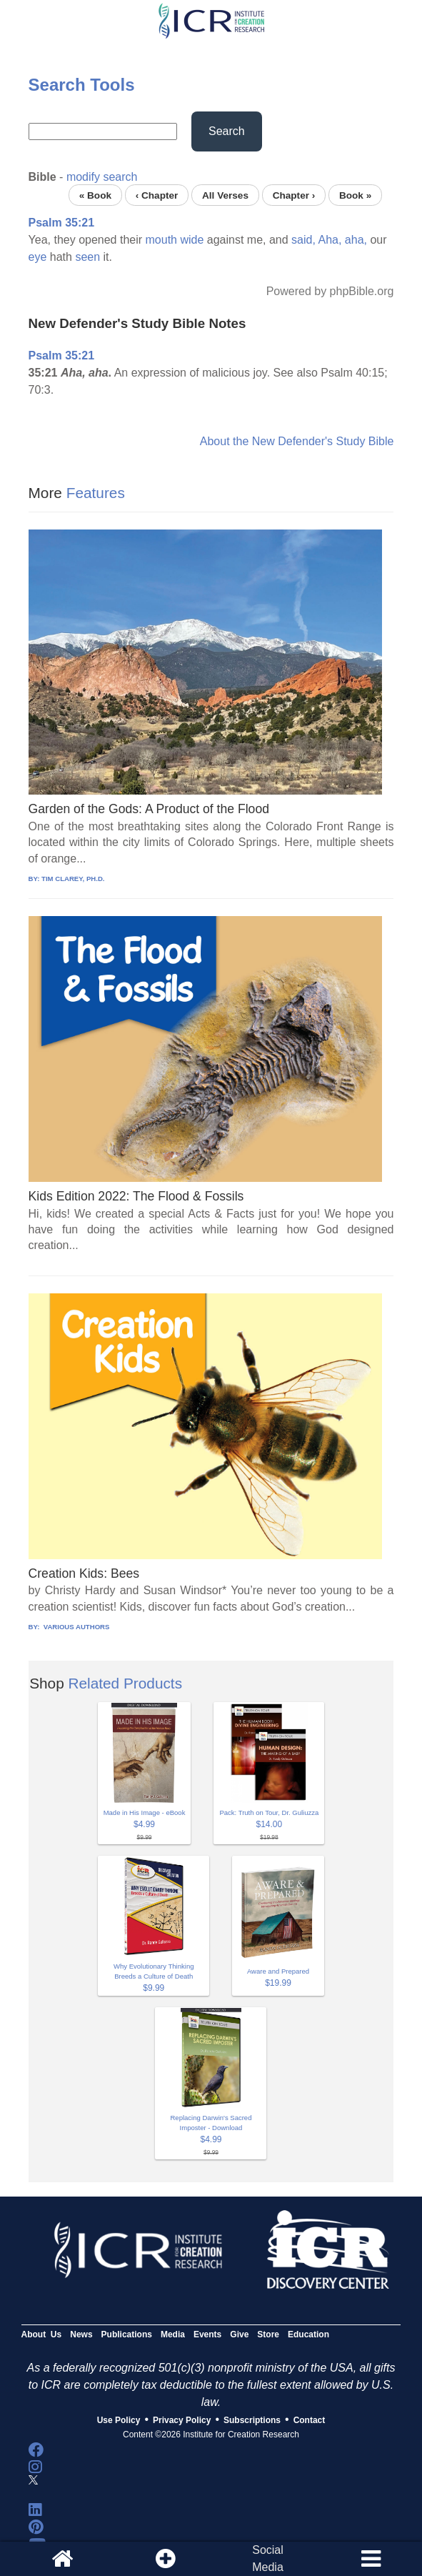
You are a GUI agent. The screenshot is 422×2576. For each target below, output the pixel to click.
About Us (41, 2334)
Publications (126, 2334)
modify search (102, 177)
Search (227, 131)
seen (87, 257)
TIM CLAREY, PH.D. (72, 878)
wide (192, 240)
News (81, 2334)
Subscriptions (252, 2420)
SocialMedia (267, 2558)
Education (308, 2334)
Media (173, 2334)
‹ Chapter (157, 194)
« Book (95, 194)
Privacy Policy (182, 2420)
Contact (309, 2420)
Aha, (329, 240)
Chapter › (294, 194)
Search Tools (82, 84)
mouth (161, 240)
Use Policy (119, 2420)
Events (207, 2334)
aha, (356, 240)
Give (239, 2334)
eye (38, 257)
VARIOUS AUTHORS (75, 1627)
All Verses (225, 194)
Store (268, 2334)
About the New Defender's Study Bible (297, 441)
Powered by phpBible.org (330, 291)
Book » (355, 194)
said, (303, 240)
